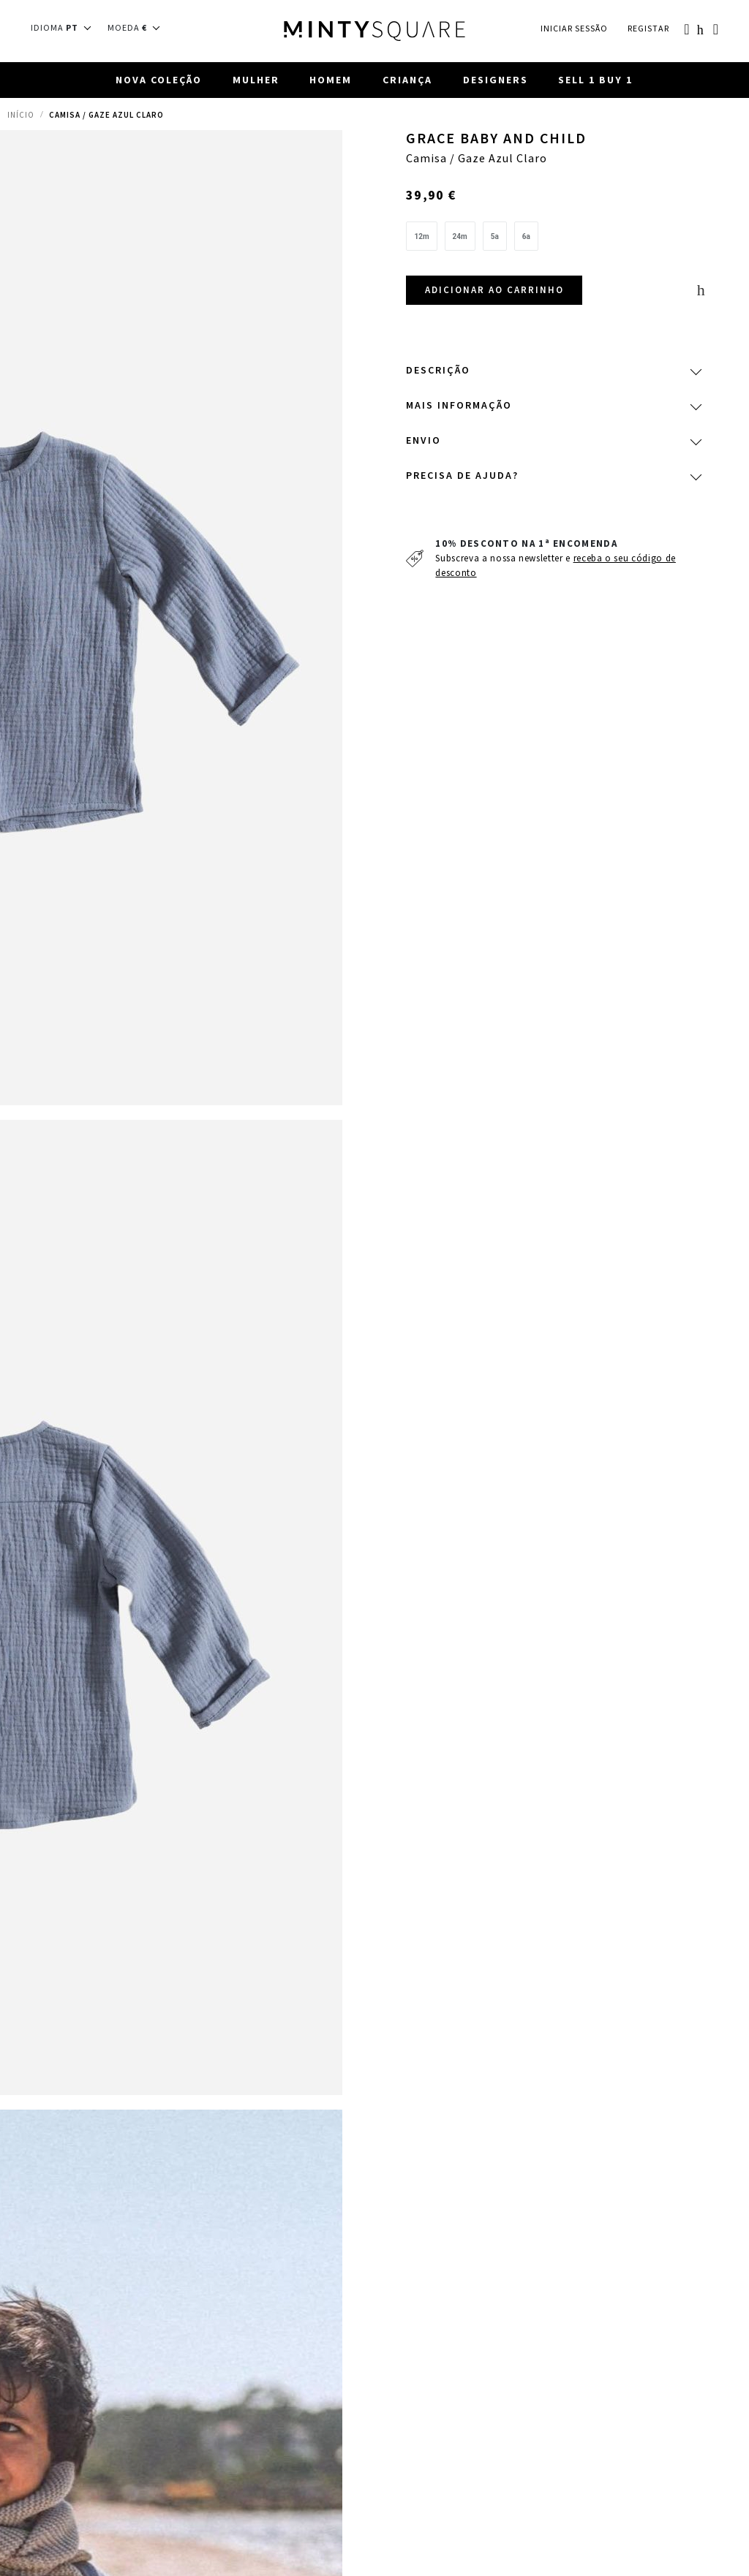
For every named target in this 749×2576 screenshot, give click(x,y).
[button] (65, 27)
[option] (421, 236)
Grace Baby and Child (497, 139)
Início (20, 115)
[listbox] (553, 240)
